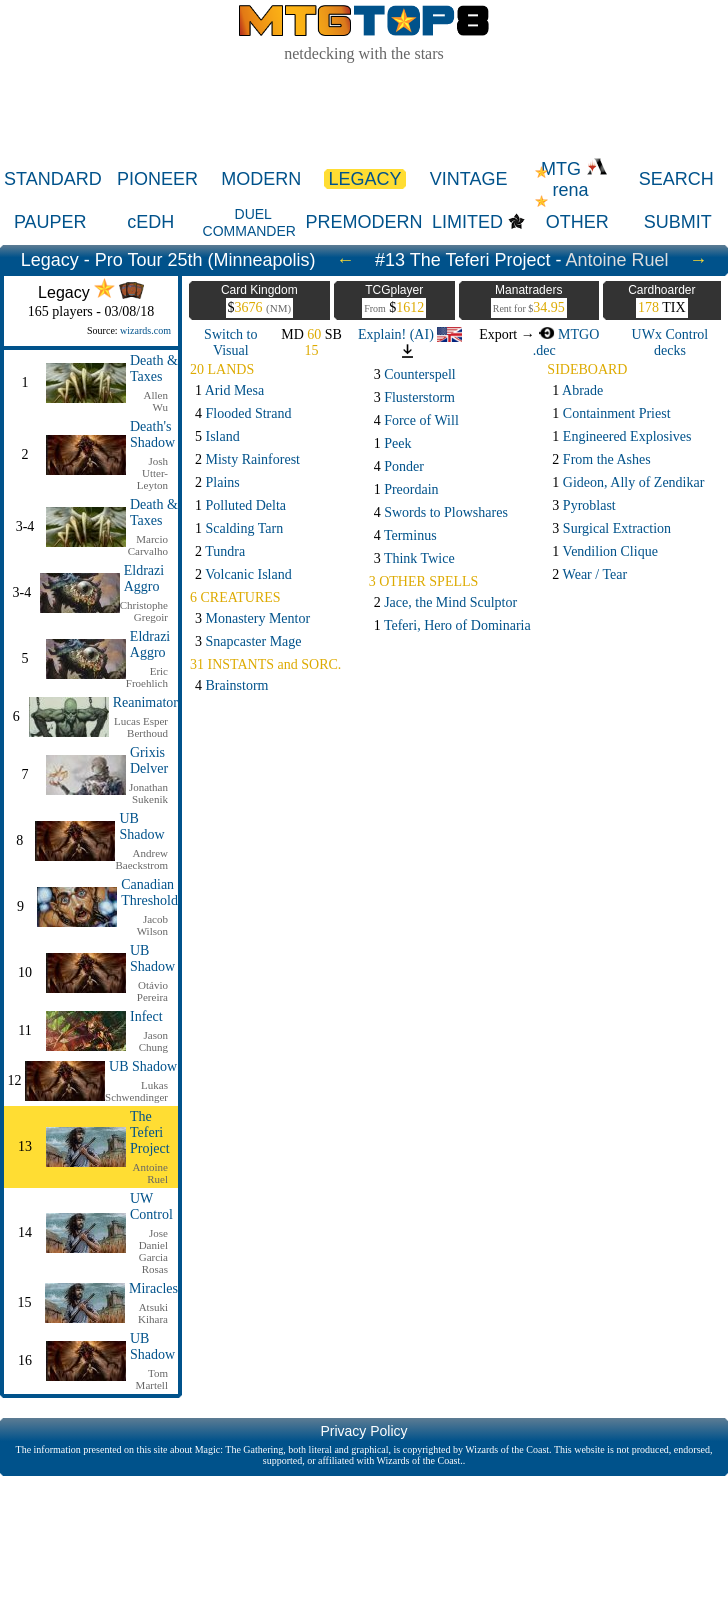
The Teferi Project (150, 1132)
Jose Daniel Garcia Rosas (153, 1251)
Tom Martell (152, 1379)
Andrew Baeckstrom (141, 859)
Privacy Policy (363, 1431)
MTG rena (574, 179)
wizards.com (145, 330)
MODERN (261, 179)
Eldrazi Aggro (144, 578)
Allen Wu (156, 401)
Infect (146, 1016)
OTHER (577, 222)
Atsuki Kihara (153, 1313)
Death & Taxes (154, 368)
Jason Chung (153, 1041)
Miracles (153, 1288)
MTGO (568, 334)
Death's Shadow (152, 434)
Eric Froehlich (147, 677)
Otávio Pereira (152, 991)
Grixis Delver (149, 760)
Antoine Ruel (616, 260)
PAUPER (50, 222)
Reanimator (145, 702)
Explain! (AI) (410, 334)
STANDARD (53, 179)
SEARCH (676, 179)
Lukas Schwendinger (136, 1091)
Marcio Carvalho (148, 545)
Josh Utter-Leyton (152, 473)
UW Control (151, 1206)
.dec (544, 350)
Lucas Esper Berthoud (141, 727)
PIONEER (157, 179)
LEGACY (364, 179)
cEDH (150, 222)
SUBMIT (678, 222)
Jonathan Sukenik (148, 793)
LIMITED (467, 222)
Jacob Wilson (152, 925)
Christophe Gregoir (144, 611)
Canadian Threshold (149, 892)
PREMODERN (364, 222)
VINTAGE (469, 179)
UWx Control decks (670, 342)
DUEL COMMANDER (249, 222)
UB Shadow (141, 826)
